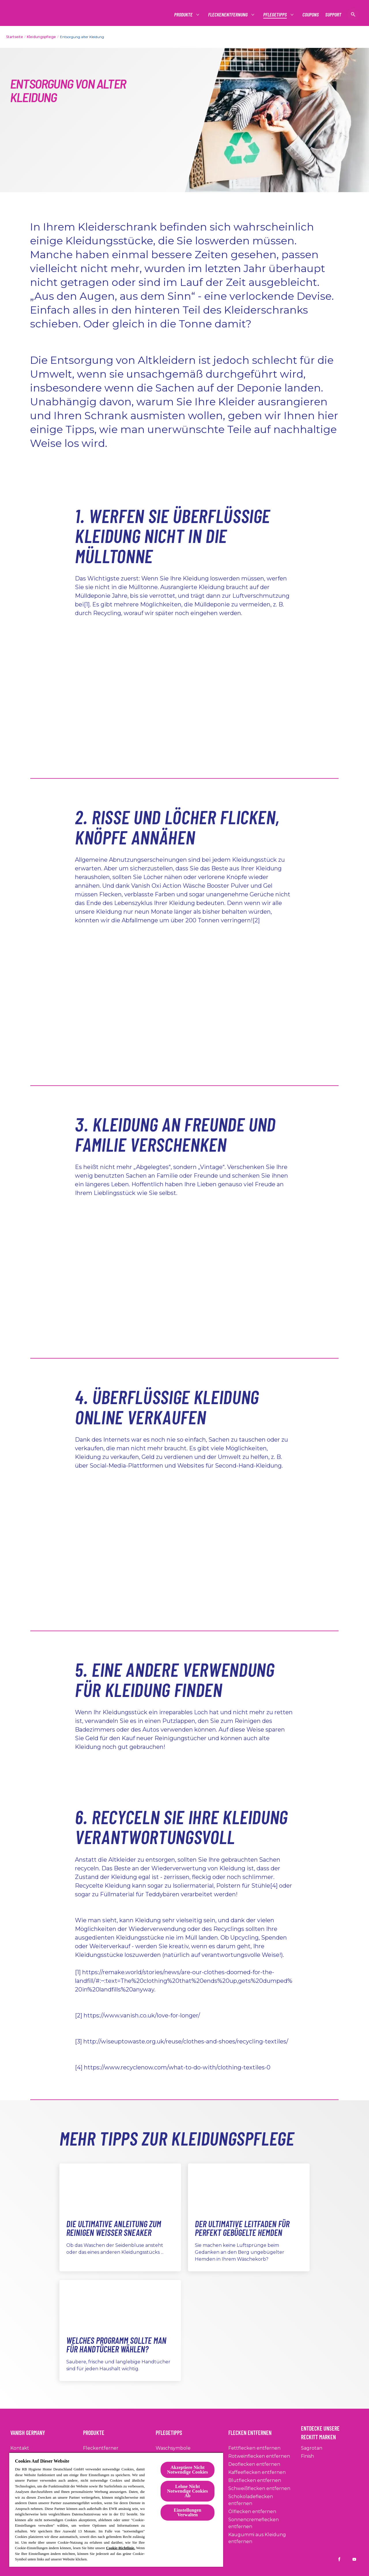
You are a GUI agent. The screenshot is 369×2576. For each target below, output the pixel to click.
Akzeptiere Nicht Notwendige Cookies (187, 2469)
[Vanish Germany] (31, 2431)
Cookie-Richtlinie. (120, 2548)
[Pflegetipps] (275, 14)
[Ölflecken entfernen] (252, 2511)
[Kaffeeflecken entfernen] (257, 2472)
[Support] (333, 14)
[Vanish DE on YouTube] (354, 2559)
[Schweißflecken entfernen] (259, 2488)
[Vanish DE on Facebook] (339, 2559)
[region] (116, 2509)
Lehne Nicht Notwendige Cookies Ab (187, 2491)
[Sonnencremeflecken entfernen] (263, 2523)
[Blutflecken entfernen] (254, 2480)
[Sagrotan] (312, 2448)
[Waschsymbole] (173, 2448)
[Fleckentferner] (101, 2448)
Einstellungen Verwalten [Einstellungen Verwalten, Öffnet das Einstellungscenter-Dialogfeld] (187, 2512)
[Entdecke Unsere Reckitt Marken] (330, 2431)
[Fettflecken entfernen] (254, 2448)
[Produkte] (183, 14)
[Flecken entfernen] (253, 2431)
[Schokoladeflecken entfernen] (263, 2500)
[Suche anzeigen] (353, 14)
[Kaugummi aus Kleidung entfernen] (263, 2538)
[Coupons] (310, 14)
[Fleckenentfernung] (228, 14)
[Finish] (307, 2456)
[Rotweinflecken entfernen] (259, 2456)
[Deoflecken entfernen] (254, 2464)
